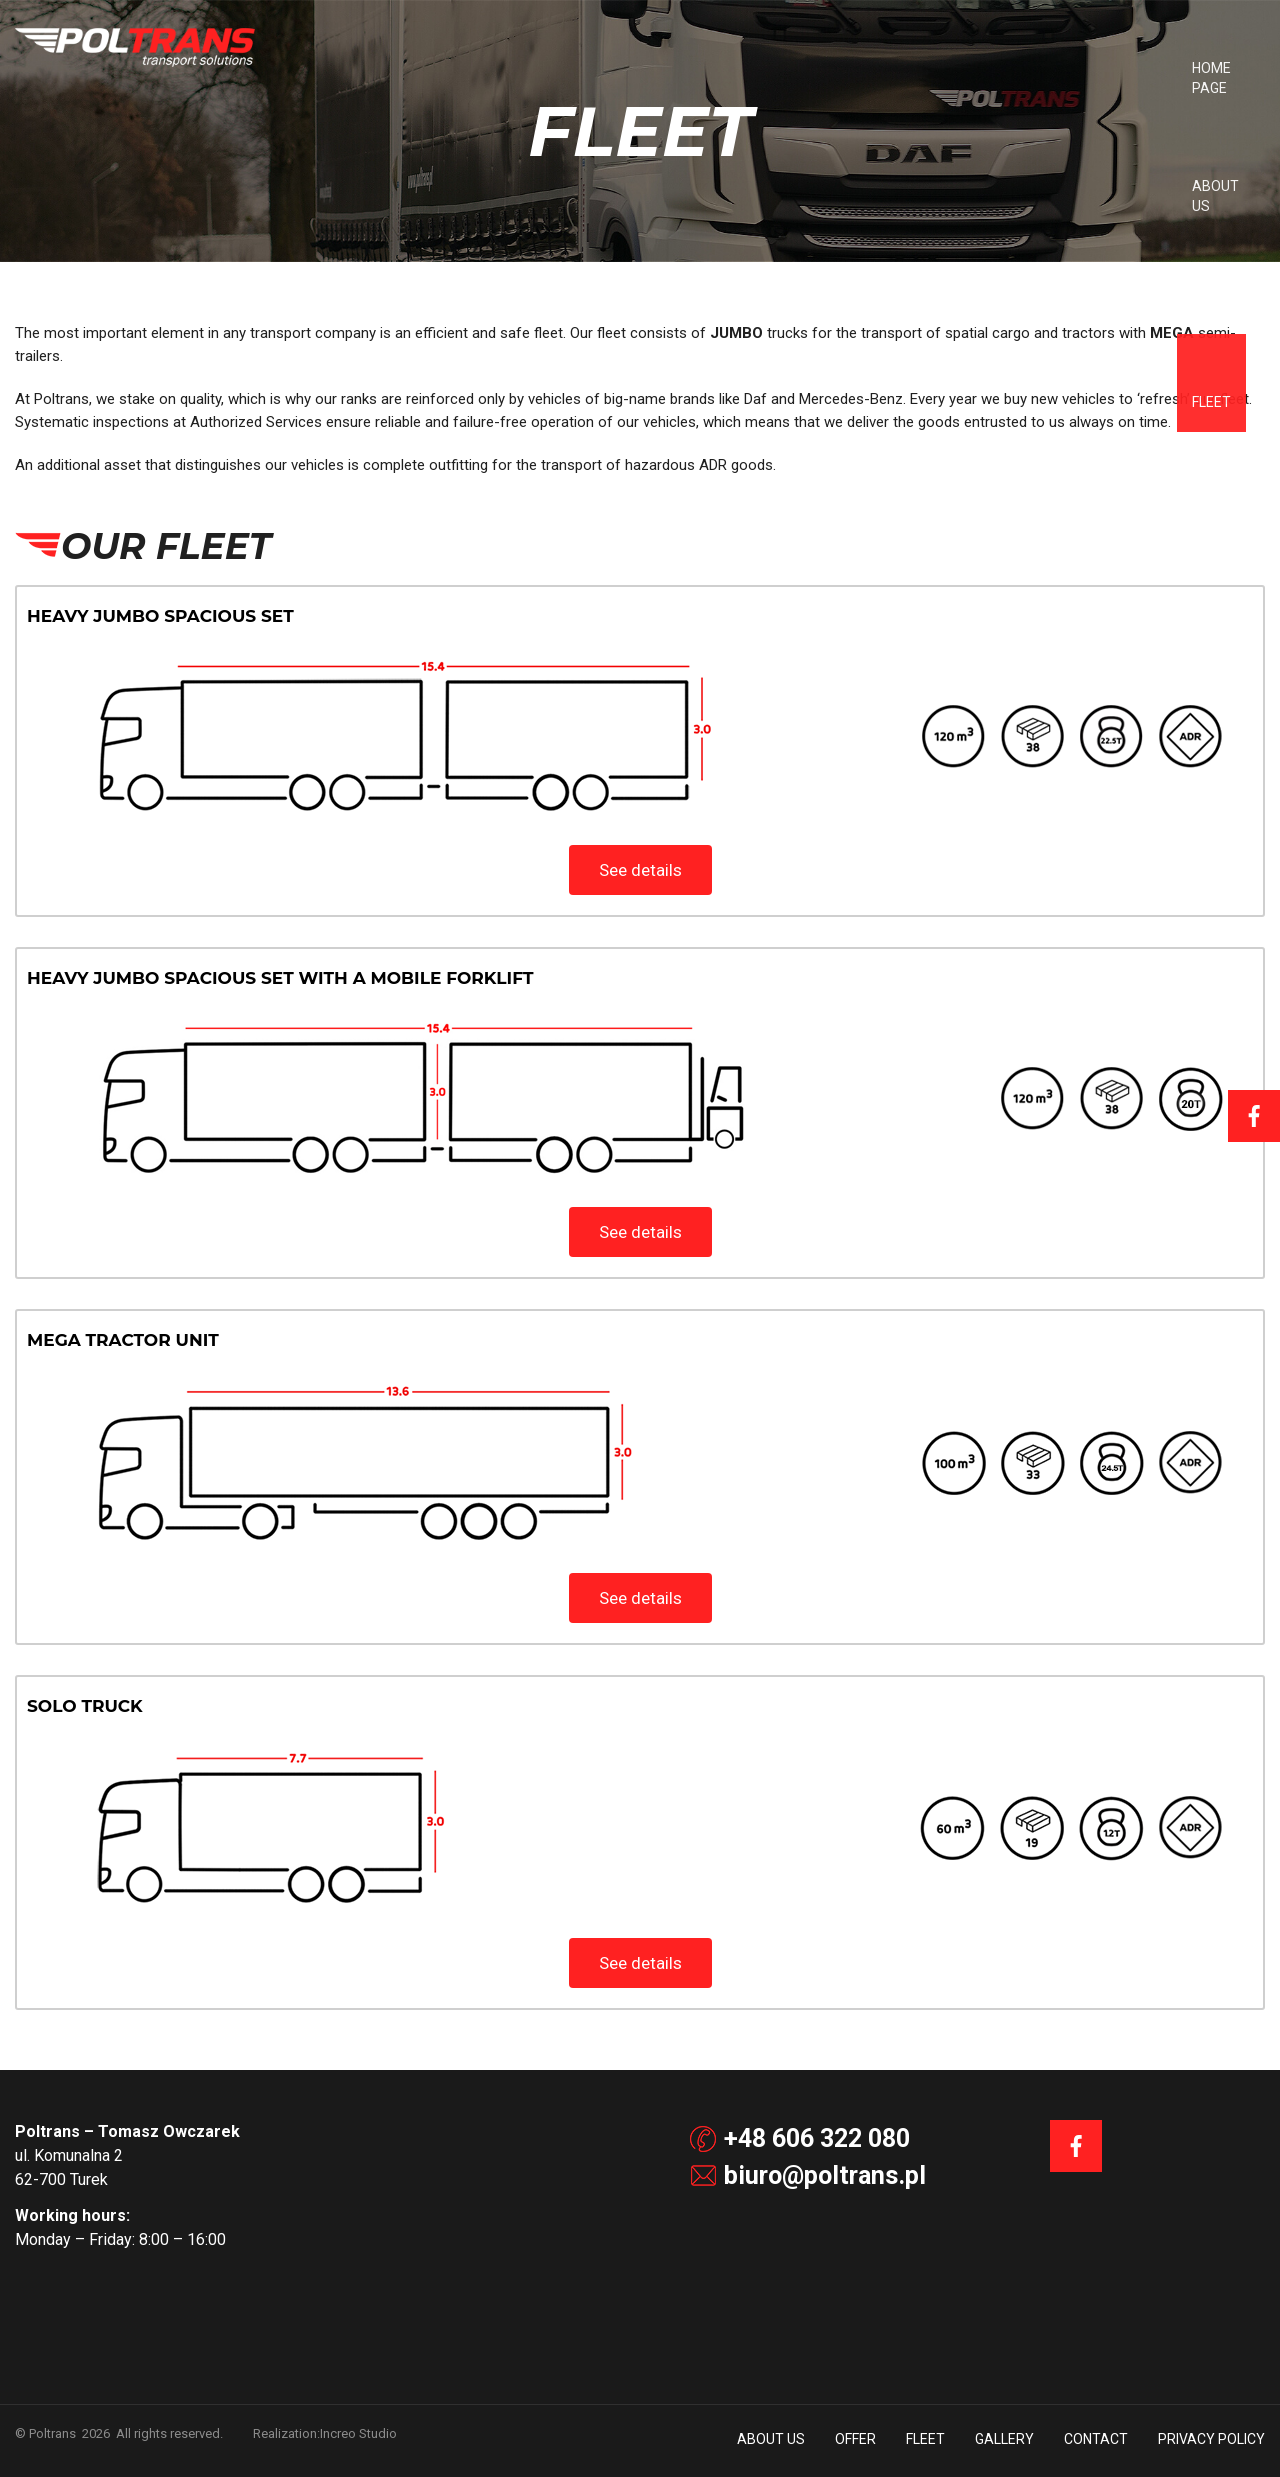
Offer (911, 68)
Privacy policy (1211, 2439)
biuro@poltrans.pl (808, 2175)
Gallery (1060, 68)
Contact (1152, 68)
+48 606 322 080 (800, 2138)
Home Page (724, 68)
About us (827, 68)
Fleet (981, 68)
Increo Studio (358, 2433)
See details (640, 870)
